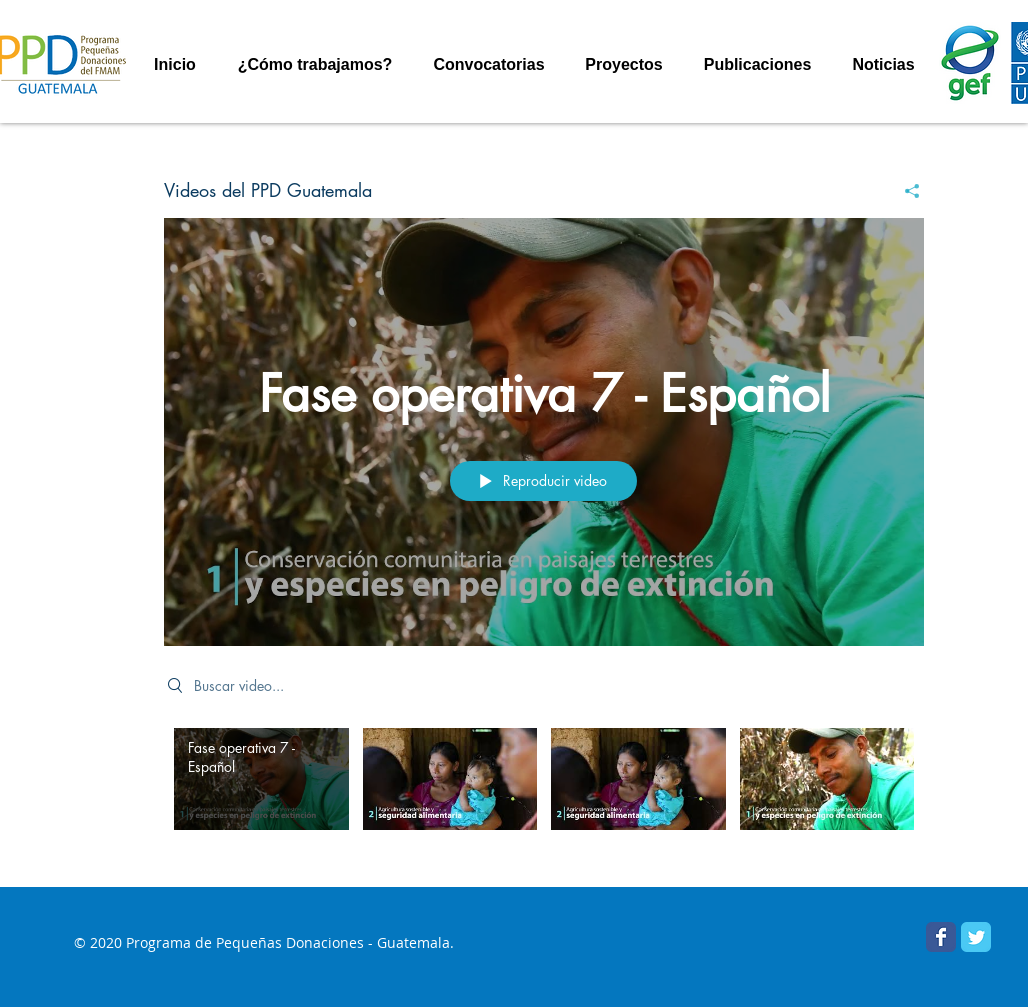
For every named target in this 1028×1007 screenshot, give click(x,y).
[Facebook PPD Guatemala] (941, 937)
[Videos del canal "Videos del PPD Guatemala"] (544, 793)
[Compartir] (904, 191)
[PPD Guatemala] (976, 937)
